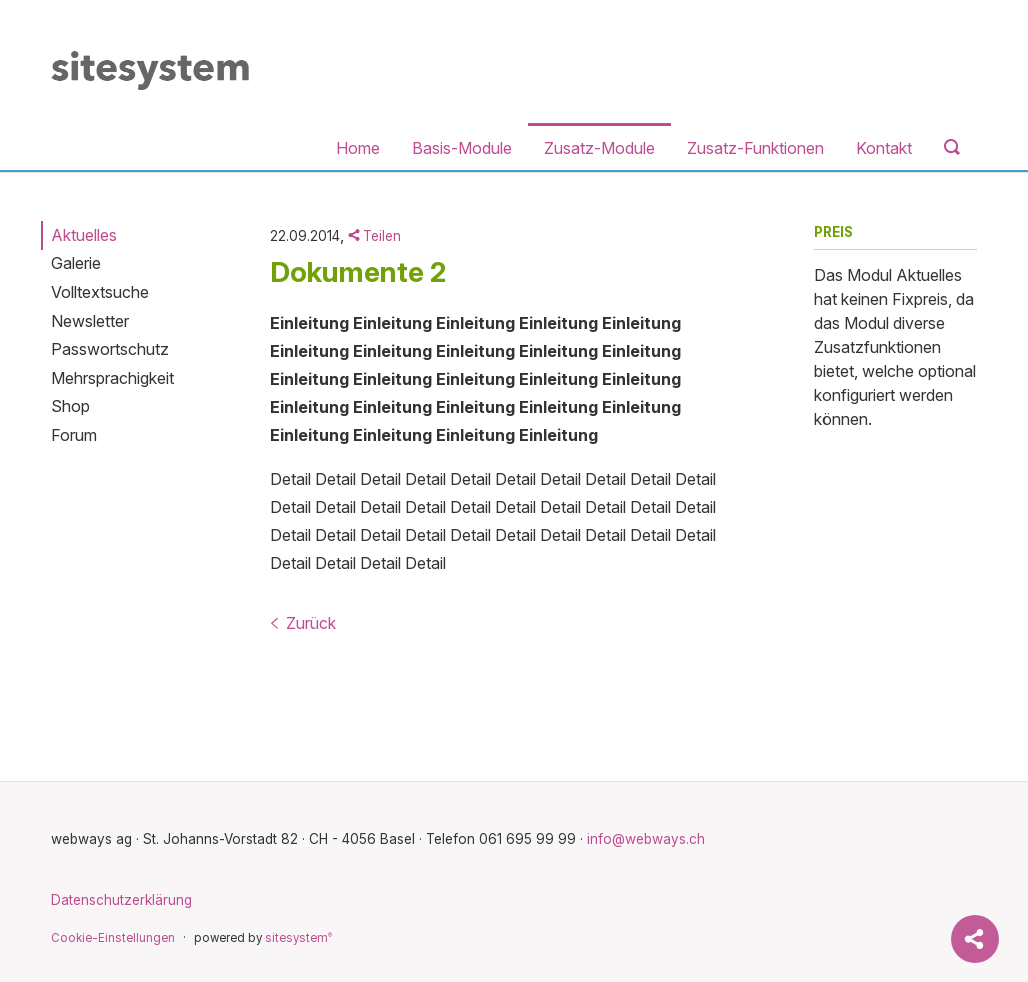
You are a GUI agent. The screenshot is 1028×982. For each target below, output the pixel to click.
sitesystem (298, 938)
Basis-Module (462, 148)
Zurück (303, 623)
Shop (70, 406)
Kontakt (884, 148)
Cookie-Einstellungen (113, 938)
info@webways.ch (646, 839)
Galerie (76, 263)
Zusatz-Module (599, 148)
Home (358, 148)
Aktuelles (84, 235)
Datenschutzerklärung (121, 900)
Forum (74, 435)
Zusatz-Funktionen (755, 148)
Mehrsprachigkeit (112, 378)
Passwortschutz (110, 349)
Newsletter (90, 321)
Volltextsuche (100, 292)
